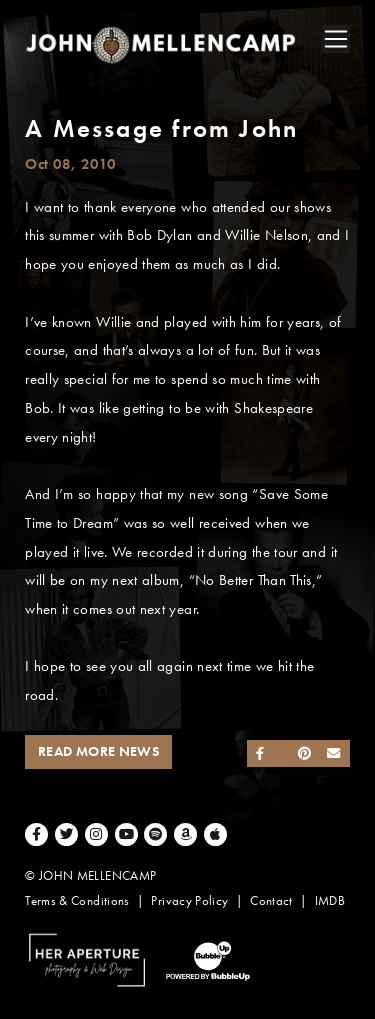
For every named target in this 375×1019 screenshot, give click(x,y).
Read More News (98, 751)
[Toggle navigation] (336, 39)
